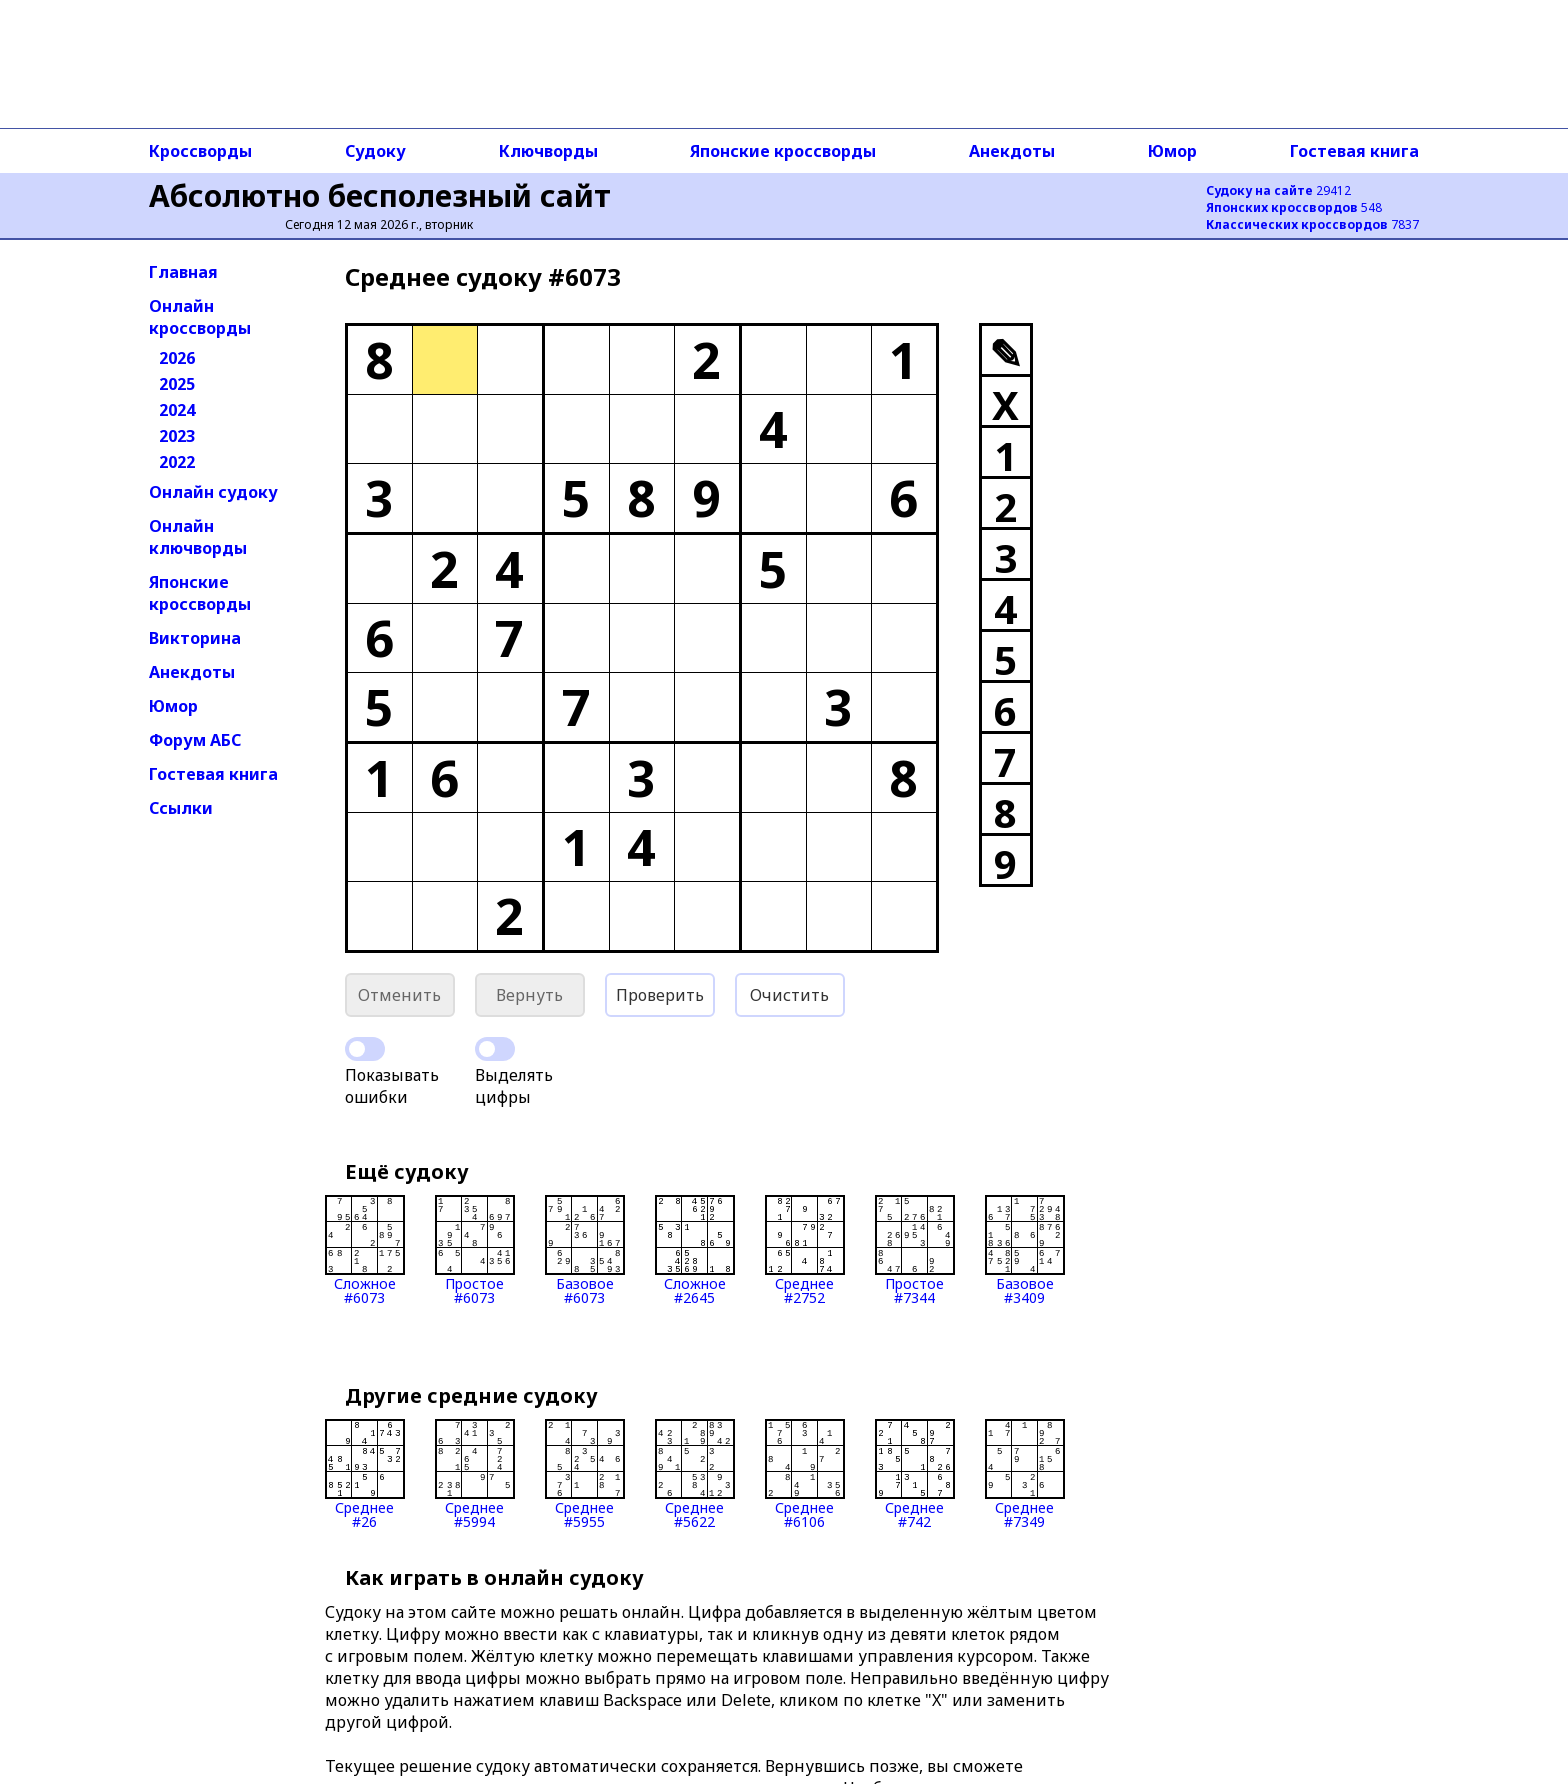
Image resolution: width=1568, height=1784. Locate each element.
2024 (177, 410)
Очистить (789, 995)
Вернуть (529, 995)
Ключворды (548, 151)
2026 (177, 358)
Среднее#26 (365, 1474)
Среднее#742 (915, 1474)
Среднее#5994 (475, 1474)
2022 (177, 462)
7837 (1312, 224)
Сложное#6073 (365, 1250)
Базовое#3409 (1025, 1250)
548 (1294, 207)
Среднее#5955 (585, 1474)
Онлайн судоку (213, 492)
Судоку (375, 151)
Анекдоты (1012, 151)
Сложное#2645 (695, 1250)
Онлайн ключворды (198, 537)
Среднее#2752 (805, 1250)
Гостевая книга (1354, 151)
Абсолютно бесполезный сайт (380, 195)
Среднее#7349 (1025, 1474)
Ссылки (181, 808)
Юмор (1172, 151)
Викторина (195, 638)
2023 (177, 436)
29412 (1278, 190)
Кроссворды (200, 151)
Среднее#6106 (805, 1474)
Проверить (660, 995)
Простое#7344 (915, 1250)
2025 (177, 384)
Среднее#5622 (695, 1474)
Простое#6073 (475, 1250)
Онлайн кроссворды (200, 317)
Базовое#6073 (585, 1250)
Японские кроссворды (783, 151)
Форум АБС (195, 740)
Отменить (399, 995)
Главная (183, 272)
